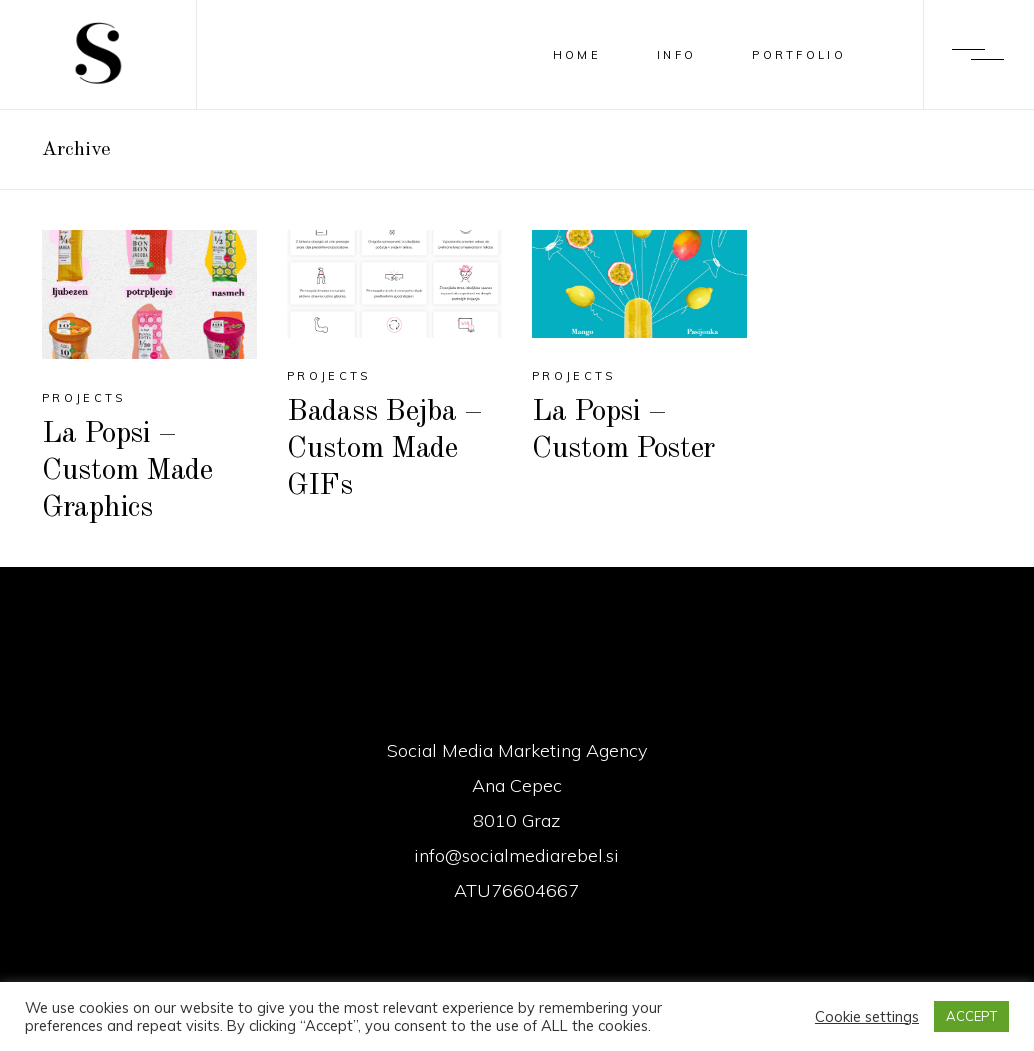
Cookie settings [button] (867, 1017)
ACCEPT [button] (971, 1016)
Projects (83, 398)
